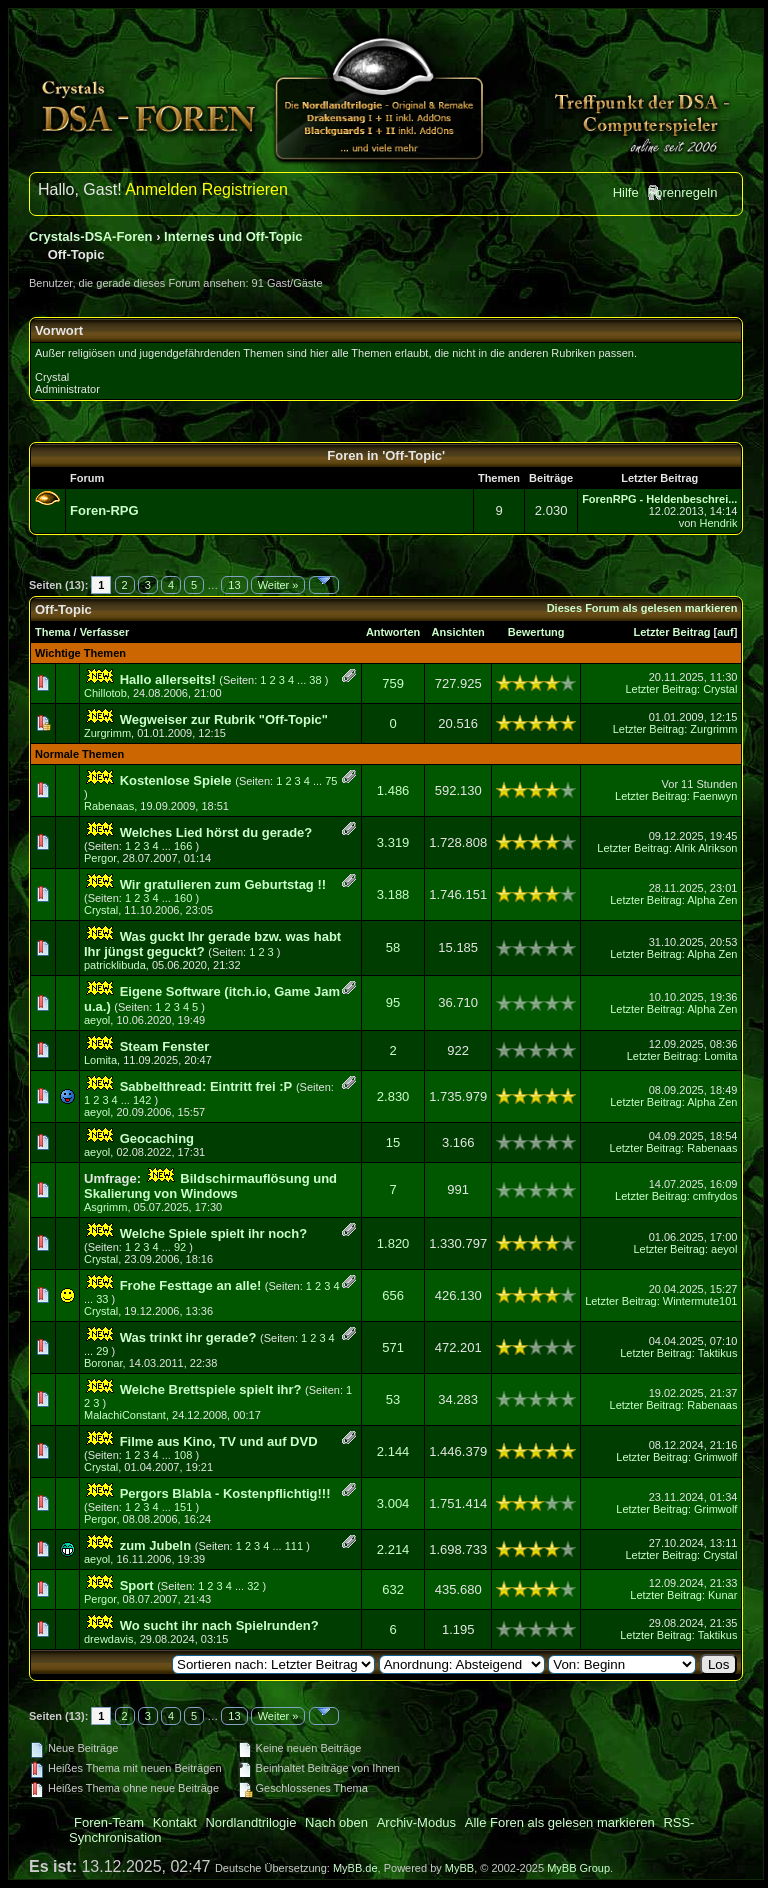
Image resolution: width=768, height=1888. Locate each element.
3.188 (393, 894)
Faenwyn (715, 796)
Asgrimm (105, 1207)
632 (393, 1589)
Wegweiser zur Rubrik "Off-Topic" (224, 719)
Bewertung (536, 632)
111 (294, 1546)
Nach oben (336, 1822)
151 (183, 1507)
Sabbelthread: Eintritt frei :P (206, 1086)
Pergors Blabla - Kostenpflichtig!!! (225, 1493)
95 (393, 1002)
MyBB (459, 1868)
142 (142, 1100)
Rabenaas (109, 806)
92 (180, 1247)
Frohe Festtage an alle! (191, 1285)
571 (393, 1347)
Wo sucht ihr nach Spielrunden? (219, 1625)
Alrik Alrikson (705, 848)
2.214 (393, 1549)
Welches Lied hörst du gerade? (216, 832)
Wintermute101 (700, 1301)
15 (393, 1142)
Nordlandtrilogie (250, 1822)
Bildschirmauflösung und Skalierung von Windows (210, 1186)
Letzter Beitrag (671, 632)
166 (183, 846)
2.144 (393, 1451)
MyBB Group (578, 1868)
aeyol (97, 1020)
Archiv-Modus (416, 1822)
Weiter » (278, 585)
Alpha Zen (712, 900)
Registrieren (245, 189)
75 (331, 781)
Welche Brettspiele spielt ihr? (211, 1389)
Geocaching (157, 1138)
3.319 (393, 842)
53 (393, 1399)
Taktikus (718, 1353)
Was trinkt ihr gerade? (188, 1337)
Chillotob (105, 693)
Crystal (720, 689)
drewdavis (109, 1639)
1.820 (393, 1243)
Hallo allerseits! (168, 679)
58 (393, 947)
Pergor (100, 858)
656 (393, 1295)
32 (253, 1586)
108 (183, 1455)
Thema (52, 632)
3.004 (393, 1503)
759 (393, 683)
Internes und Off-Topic (233, 236)
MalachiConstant (125, 1415)
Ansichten (458, 632)
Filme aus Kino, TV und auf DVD (219, 1441)
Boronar (103, 1363)
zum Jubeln (156, 1545)
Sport (137, 1585)
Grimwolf (715, 1457)
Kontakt (175, 1822)
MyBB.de (355, 1868)
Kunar (722, 1595)
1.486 (393, 790)
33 (102, 1299)
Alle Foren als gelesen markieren (560, 1822)
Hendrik (718, 523)
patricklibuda (115, 965)
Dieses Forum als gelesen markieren (642, 608)
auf (725, 632)
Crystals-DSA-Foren (91, 236)
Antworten (393, 632)
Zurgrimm (107, 733)
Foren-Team (109, 1822)
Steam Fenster (165, 1046)
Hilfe (626, 192)
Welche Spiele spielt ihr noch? (214, 1233)
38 (315, 680)
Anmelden (161, 189)
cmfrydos (715, 1196)
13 (234, 585)
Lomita (100, 1060)
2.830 (393, 1096)
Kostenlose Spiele (176, 780)
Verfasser (105, 632)
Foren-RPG (104, 510)
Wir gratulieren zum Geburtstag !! (223, 884)
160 (183, 898)
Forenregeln (682, 192)
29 (102, 1351)
